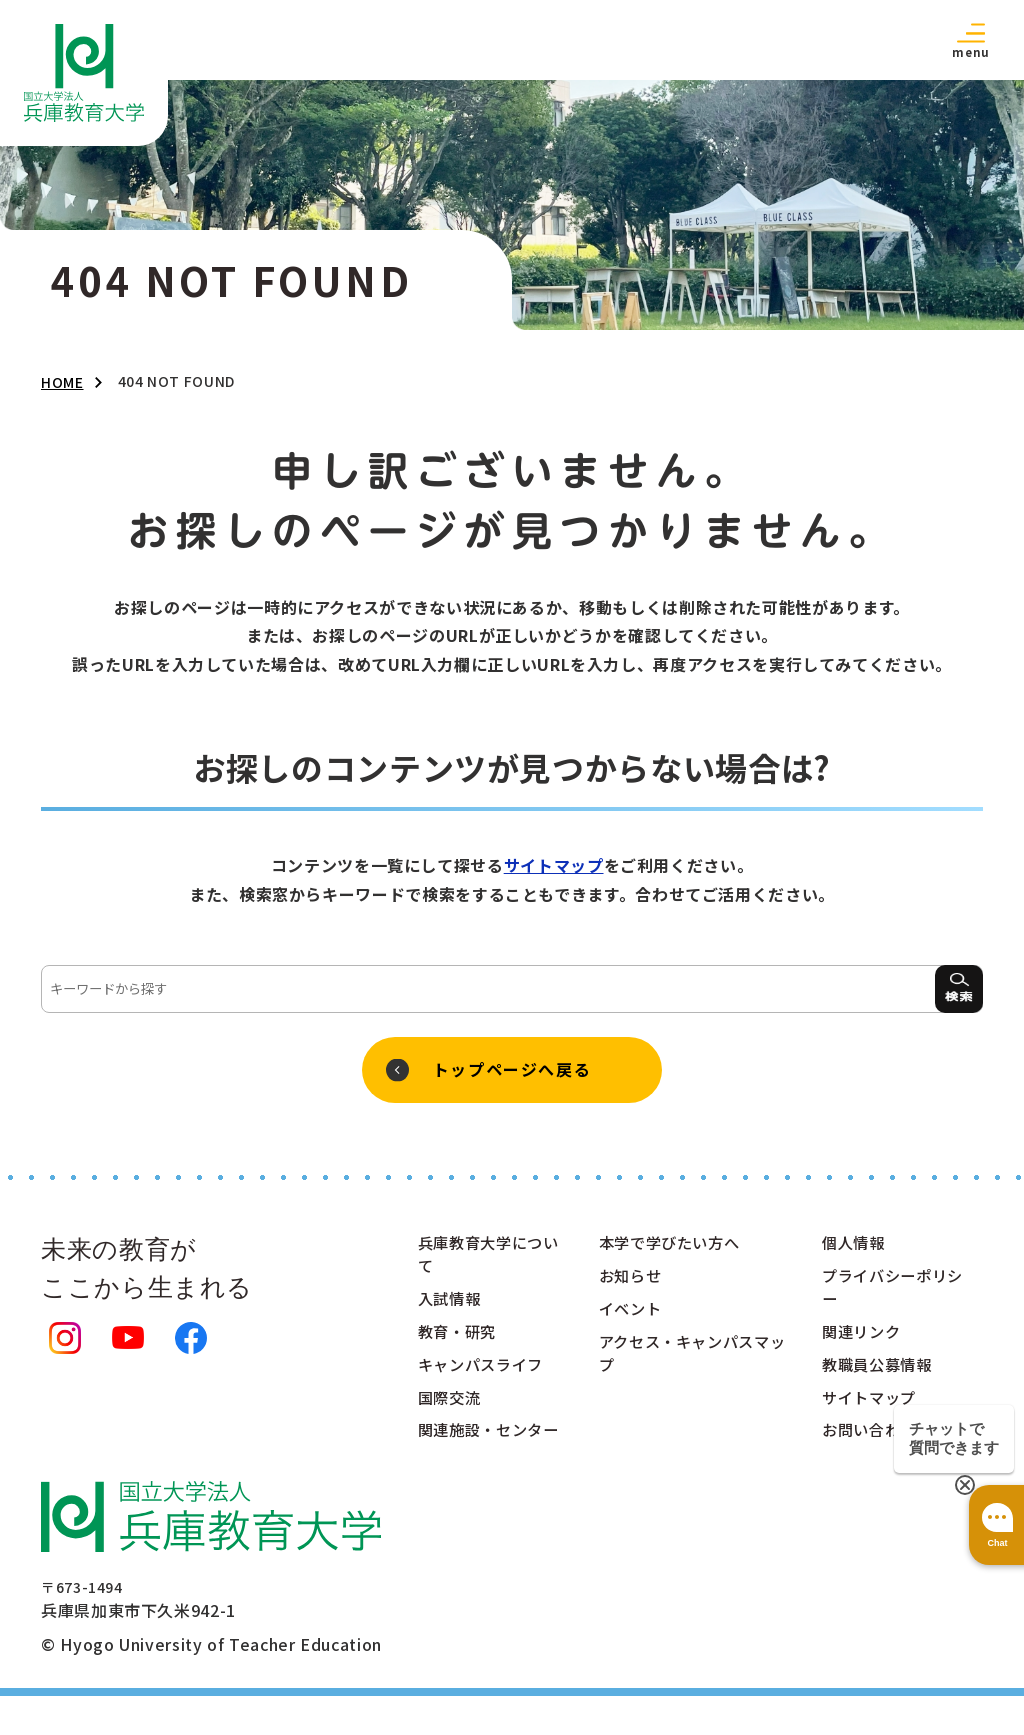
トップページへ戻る (512, 1073)
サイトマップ (554, 865)
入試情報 (451, 1308)
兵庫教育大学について (484, 1262)
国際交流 (451, 1410)
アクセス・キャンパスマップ (690, 1364)
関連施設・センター (484, 1456)
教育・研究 (459, 1342)
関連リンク (863, 1342)
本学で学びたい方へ (674, 1250)
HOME (62, 382)
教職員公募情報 (880, 1376)
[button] (971, 39)
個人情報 (855, 1250)
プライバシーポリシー (888, 1296)
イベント (632, 1318)
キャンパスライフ (484, 1376)
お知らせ (632, 1284)
